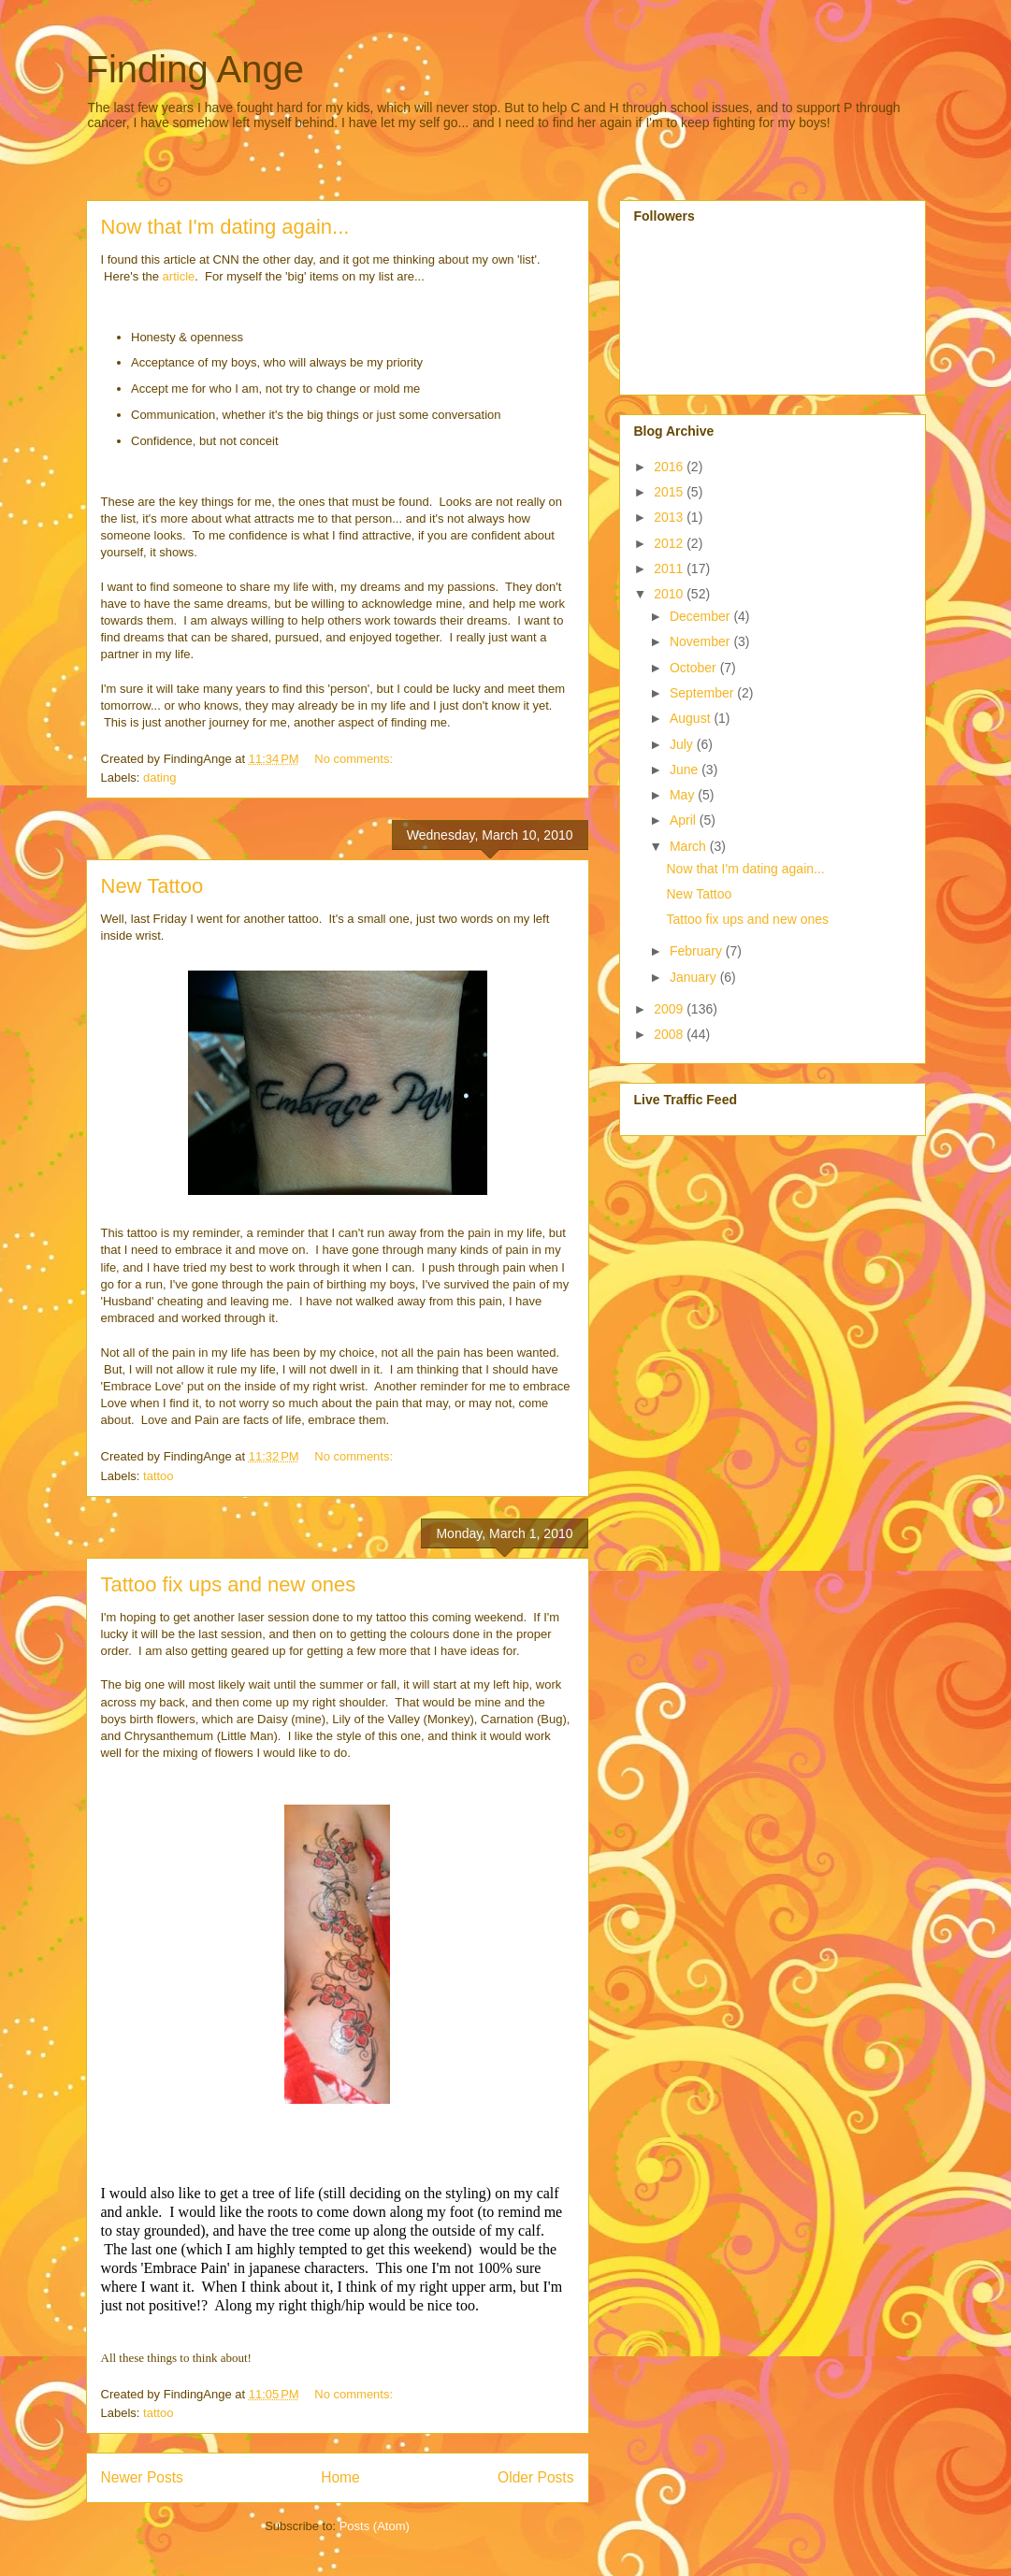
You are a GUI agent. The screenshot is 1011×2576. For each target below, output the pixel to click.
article (179, 276)
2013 (670, 517)
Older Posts (535, 2477)
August (692, 718)
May (684, 794)
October (695, 667)
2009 (670, 1008)
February (698, 950)
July (683, 744)
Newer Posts (142, 2477)
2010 (670, 593)
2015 (670, 491)
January (695, 977)
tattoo (158, 1476)
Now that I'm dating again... (225, 226)
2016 (670, 466)
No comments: (355, 759)
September (703, 692)
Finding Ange (195, 69)
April (685, 820)
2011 (670, 568)
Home (340, 2477)
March (690, 846)
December (701, 616)
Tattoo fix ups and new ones (228, 1584)
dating (159, 777)
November (701, 641)
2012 (670, 543)
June (685, 769)
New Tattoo (152, 886)
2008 (670, 1034)
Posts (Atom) (374, 2526)
